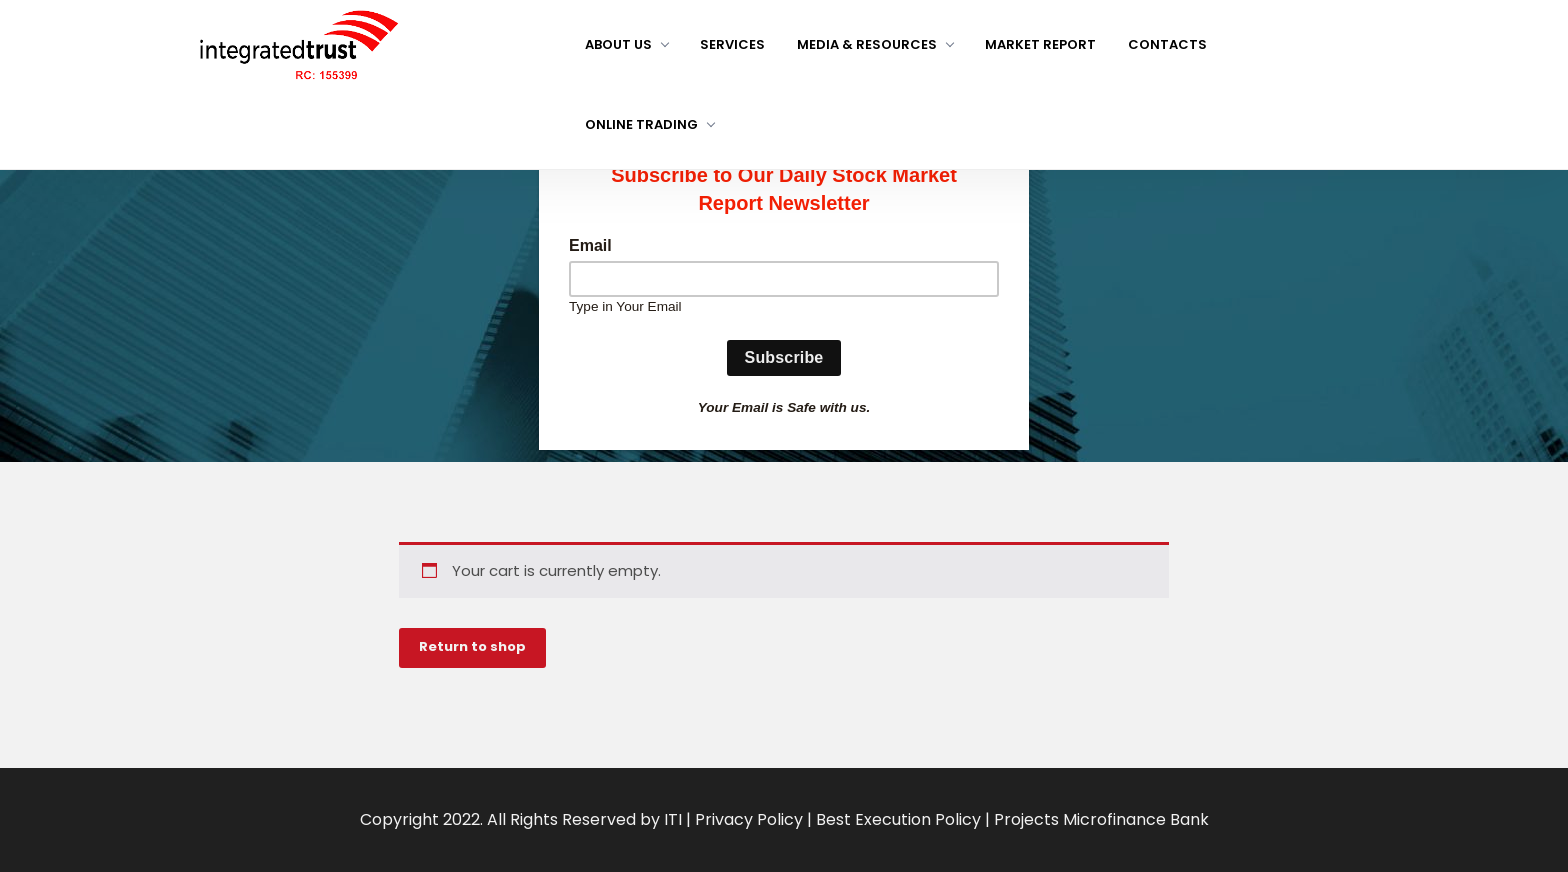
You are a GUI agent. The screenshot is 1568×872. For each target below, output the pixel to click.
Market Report (1040, 44)
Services (732, 44)
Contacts (1167, 44)
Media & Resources (875, 44)
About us (626, 44)
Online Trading (649, 124)
